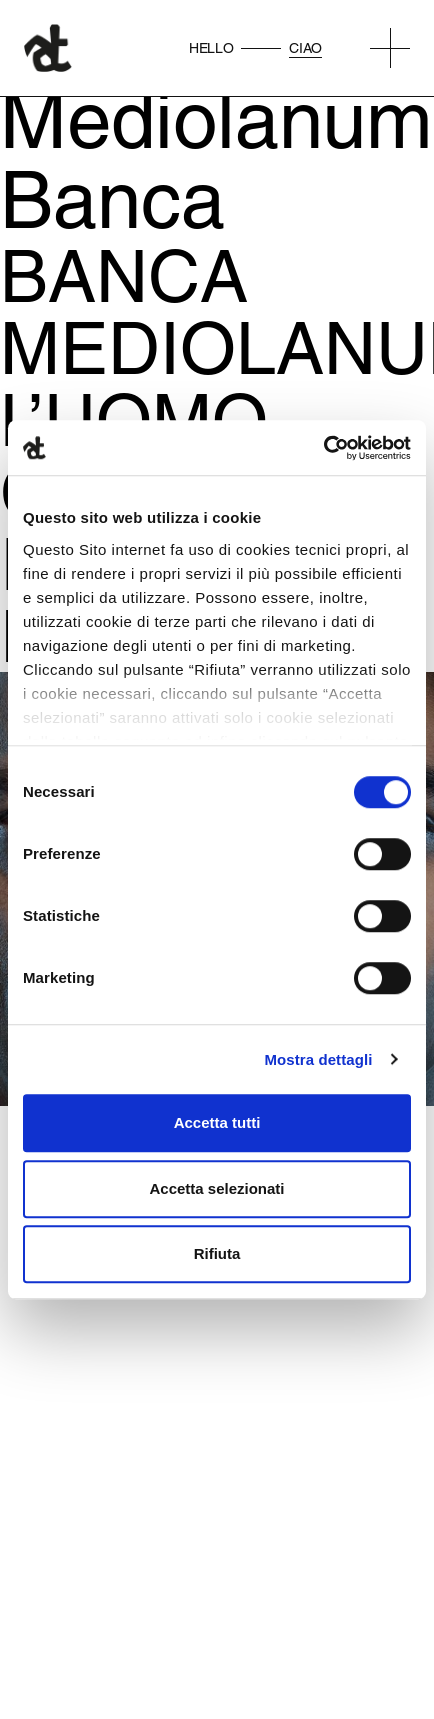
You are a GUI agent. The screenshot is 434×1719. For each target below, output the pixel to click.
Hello (211, 48)
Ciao (305, 48)
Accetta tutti (217, 1122)
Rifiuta (217, 1253)
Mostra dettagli (318, 1059)
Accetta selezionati (216, 1188)
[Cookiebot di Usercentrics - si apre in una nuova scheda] (323, 448)
